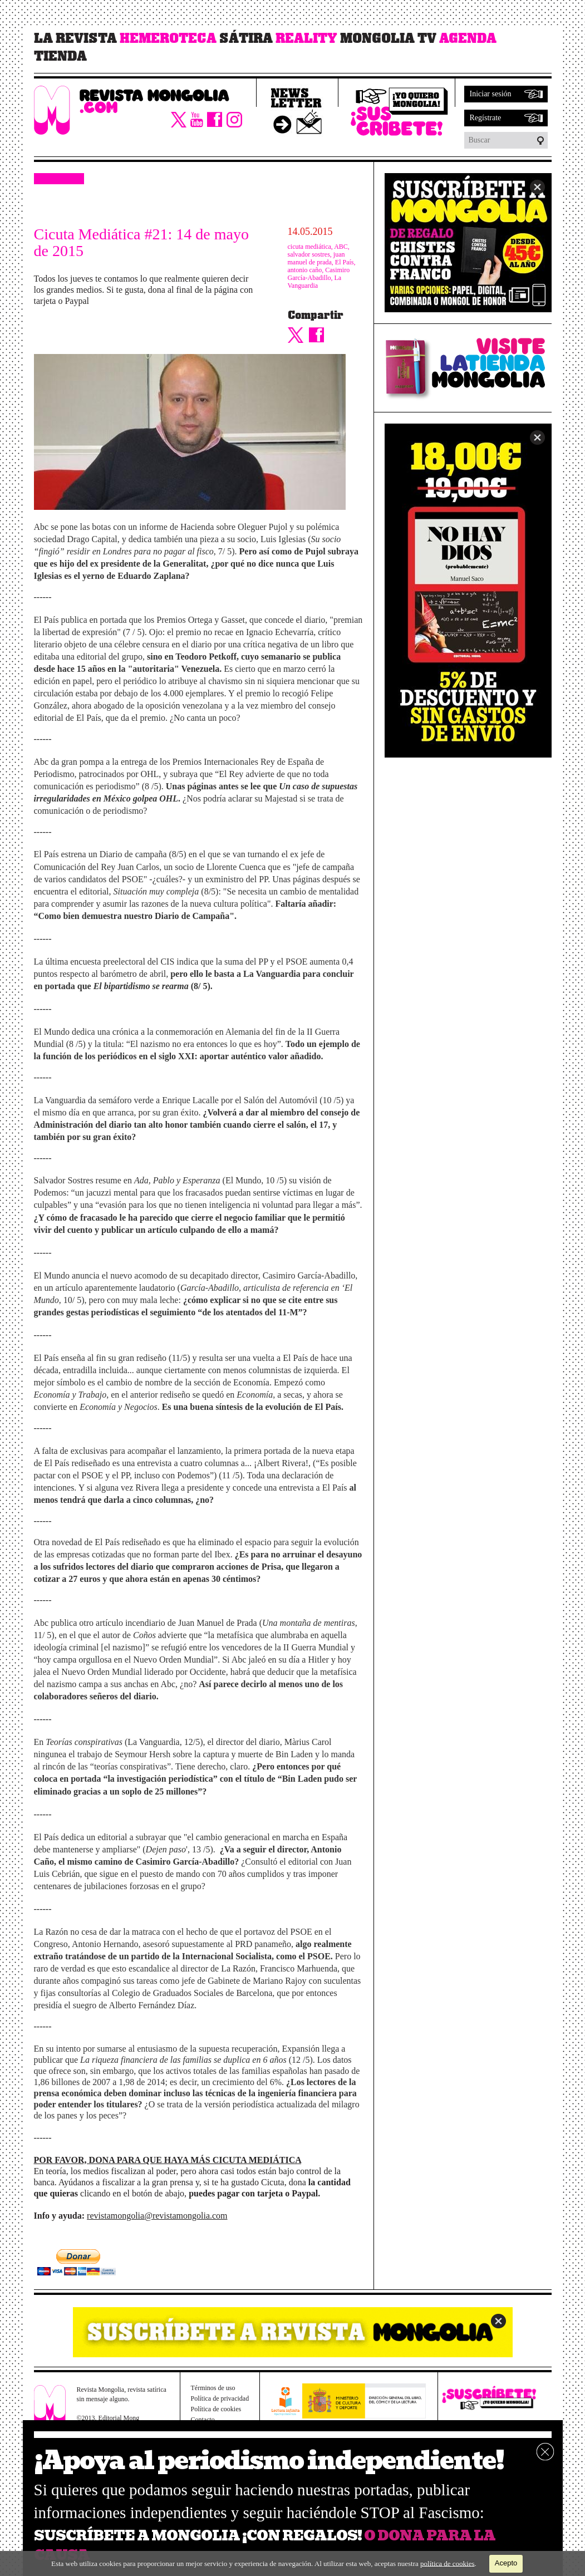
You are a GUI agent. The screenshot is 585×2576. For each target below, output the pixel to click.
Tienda (60, 56)
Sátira (246, 38)
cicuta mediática (309, 246)
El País (344, 262)
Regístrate (486, 118)
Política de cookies (216, 2409)
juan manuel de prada (316, 258)
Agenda (467, 38)
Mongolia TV (388, 38)
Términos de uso (213, 2388)
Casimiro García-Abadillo (319, 274)
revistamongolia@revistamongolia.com (157, 2215)
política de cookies (447, 2563)
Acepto (506, 2563)
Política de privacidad (220, 2398)
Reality (306, 38)
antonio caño (305, 270)
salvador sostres (309, 254)
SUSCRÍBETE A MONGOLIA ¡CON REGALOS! (198, 2535)
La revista (75, 38)
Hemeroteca (168, 38)
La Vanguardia (315, 281)
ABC (341, 246)
